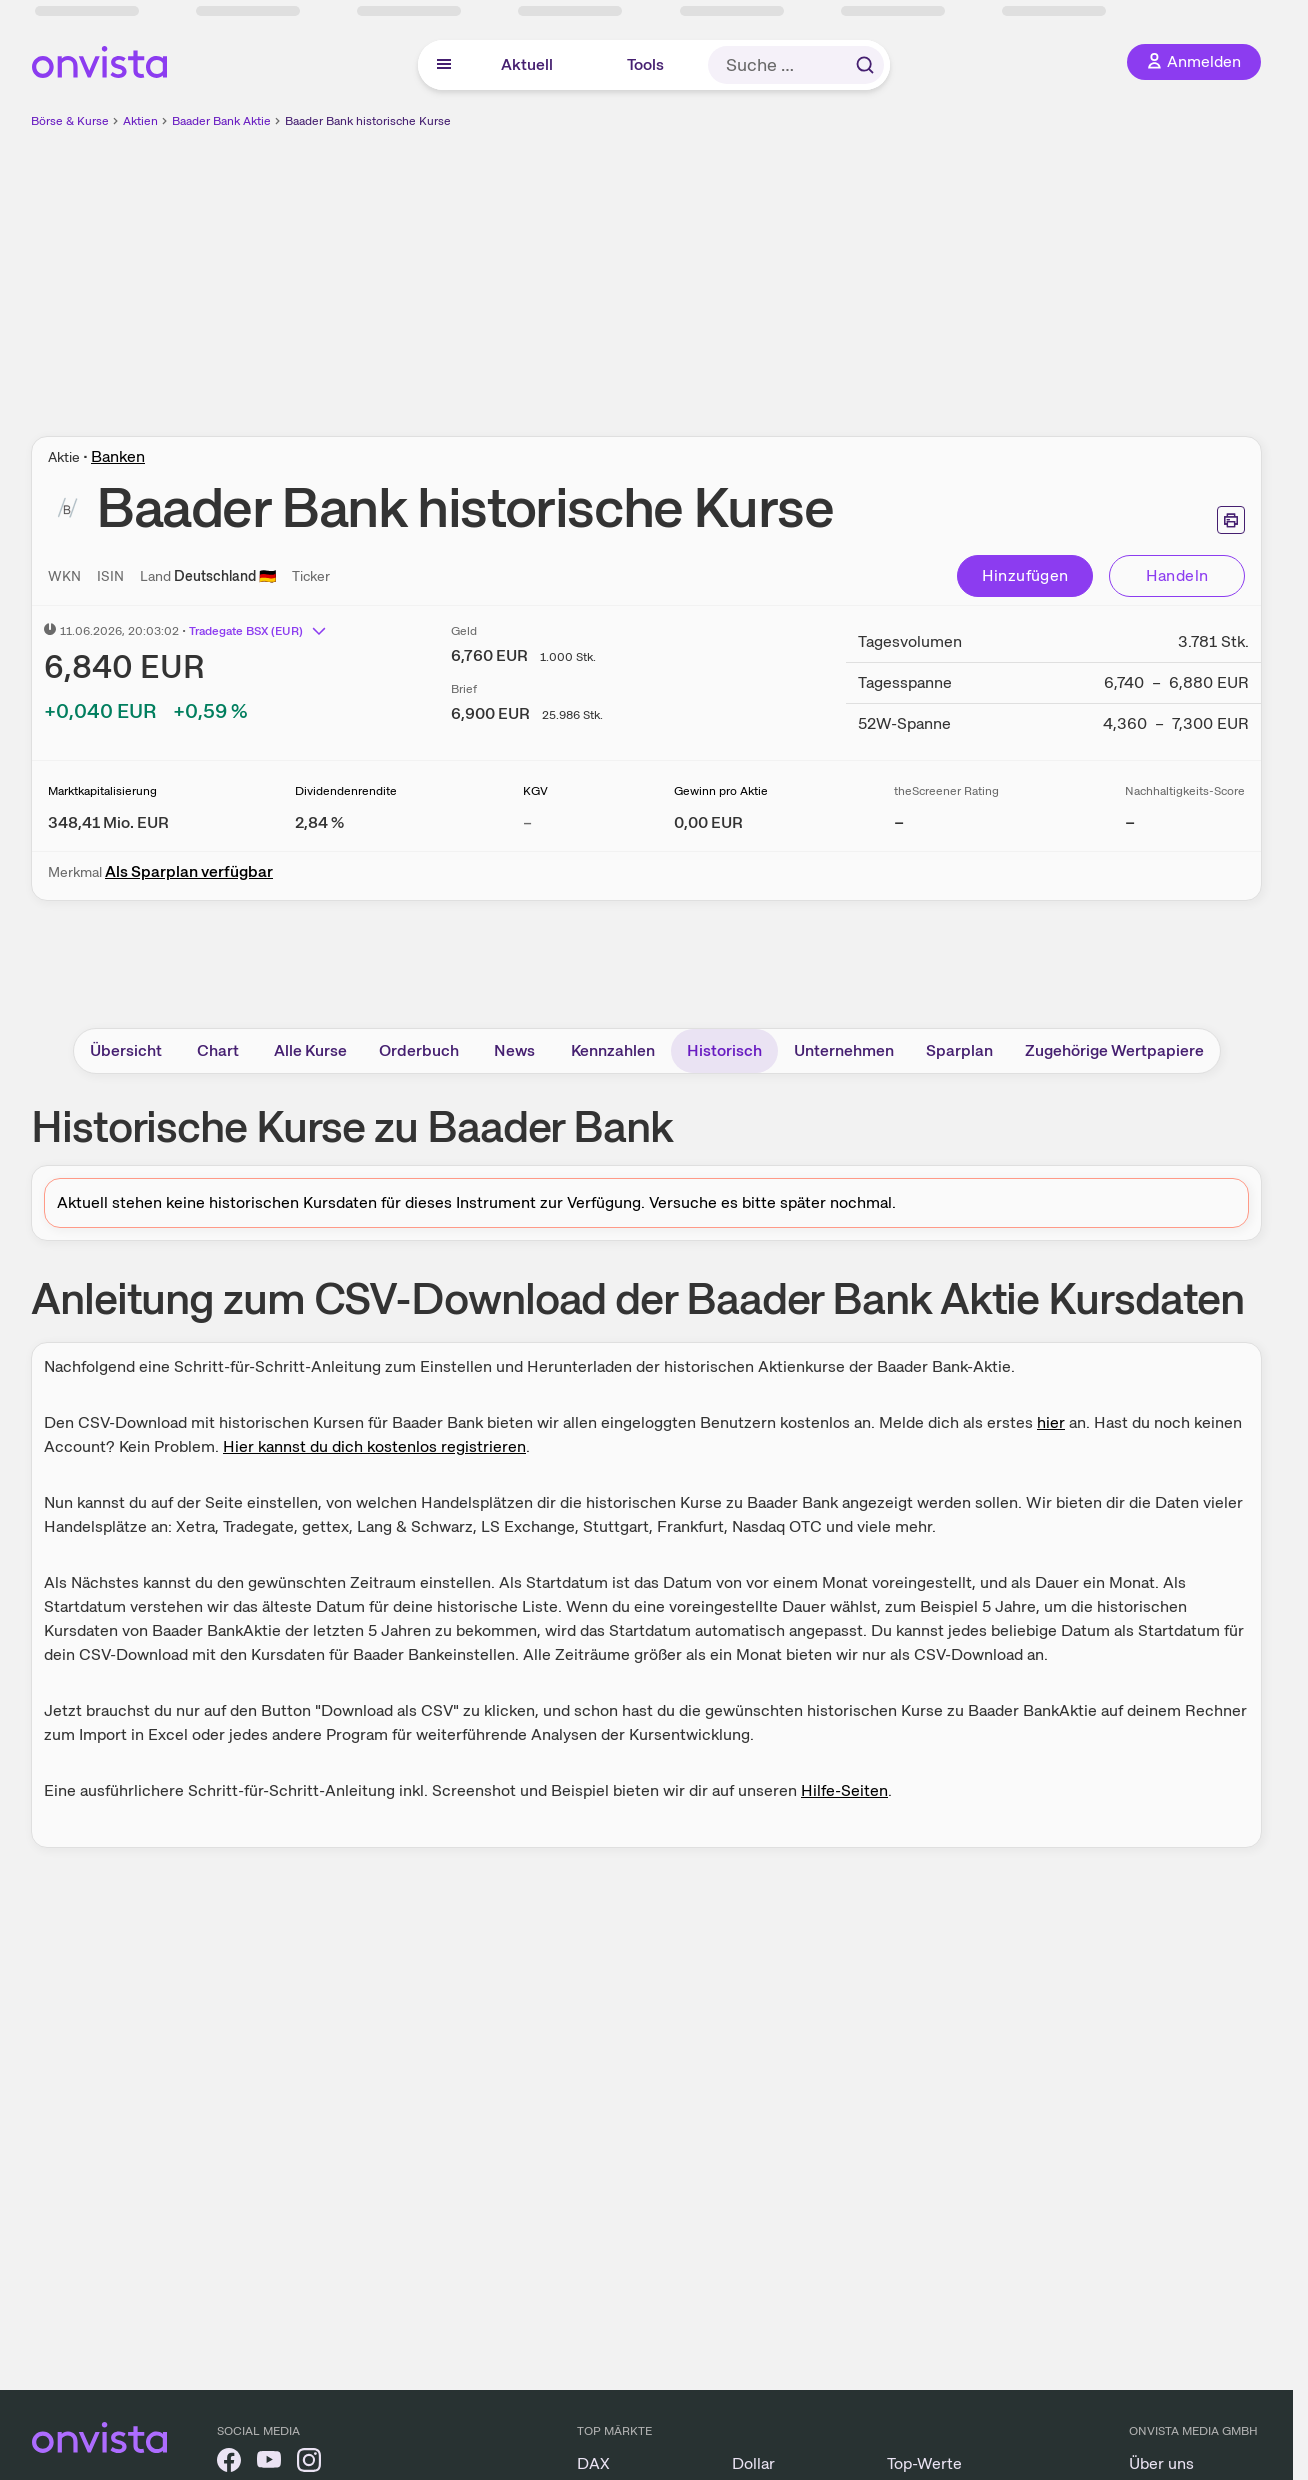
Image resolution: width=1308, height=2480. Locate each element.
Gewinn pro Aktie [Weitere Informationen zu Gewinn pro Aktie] (721, 791)
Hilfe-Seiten (844, 1790)
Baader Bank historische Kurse (368, 121)
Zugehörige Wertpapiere (1114, 1050)
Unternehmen (844, 1050)
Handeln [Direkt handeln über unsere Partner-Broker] (1177, 575)
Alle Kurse (310, 1050)
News (514, 1050)
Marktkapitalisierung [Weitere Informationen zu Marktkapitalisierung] (102, 791)
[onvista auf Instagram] (309, 2463)
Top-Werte (924, 2463)
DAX (593, 2463)
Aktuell (527, 64)
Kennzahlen (613, 1050)
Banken (118, 456)
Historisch (724, 1050)
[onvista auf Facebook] (229, 2463)
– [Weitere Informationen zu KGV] (527, 822)
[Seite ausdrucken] (1231, 520)
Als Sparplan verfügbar (189, 871)
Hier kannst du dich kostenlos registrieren (374, 1446)
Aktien (140, 121)
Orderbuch (419, 1050)
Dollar (753, 2463)
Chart (218, 1050)
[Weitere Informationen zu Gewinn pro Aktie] (708, 822)
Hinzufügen (1025, 575)
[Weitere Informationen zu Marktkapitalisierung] (108, 822)
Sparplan (959, 1050)
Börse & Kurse (70, 121)
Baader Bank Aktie (221, 121)
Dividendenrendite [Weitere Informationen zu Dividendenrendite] (346, 791)
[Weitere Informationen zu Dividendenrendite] (319, 822)
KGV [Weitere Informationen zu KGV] (535, 791)
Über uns (1161, 2463)
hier (1051, 1422)
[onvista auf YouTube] (269, 2463)
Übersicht (126, 1050)
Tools (645, 64)
